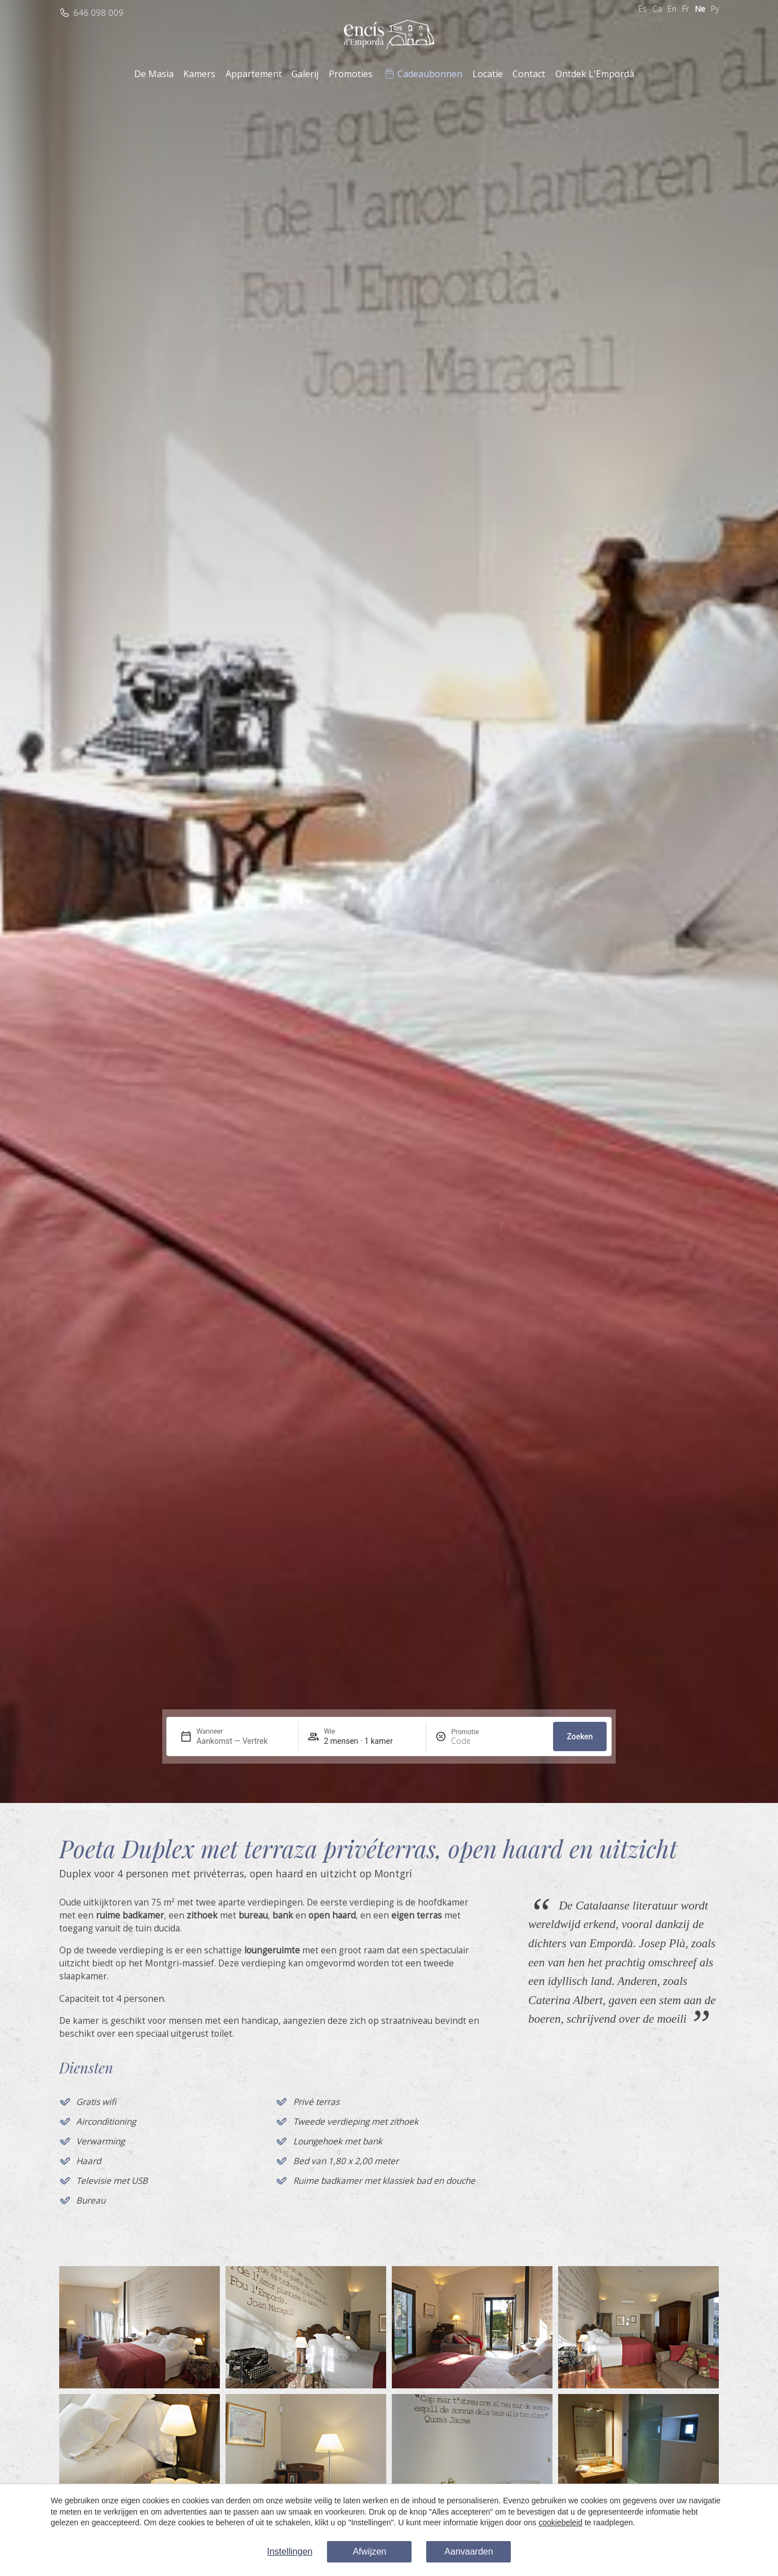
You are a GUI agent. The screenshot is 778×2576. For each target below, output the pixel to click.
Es (642, 8)
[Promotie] (478, 1741)
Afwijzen (370, 2551)
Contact (528, 74)
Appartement (254, 74)
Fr (685, 8)
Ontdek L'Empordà (594, 74)
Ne (700, 8)
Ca (657, 8)
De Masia (154, 74)
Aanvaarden (468, 2551)
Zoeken (580, 1736)
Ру (715, 8)
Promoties (351, 74)
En (672, 8)
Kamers (199, 74)
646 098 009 (98, 13)
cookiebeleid (560, 2522)
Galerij (305, 74)
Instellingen (290, 2551)
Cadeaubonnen (429, 74)
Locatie (487, 74)
